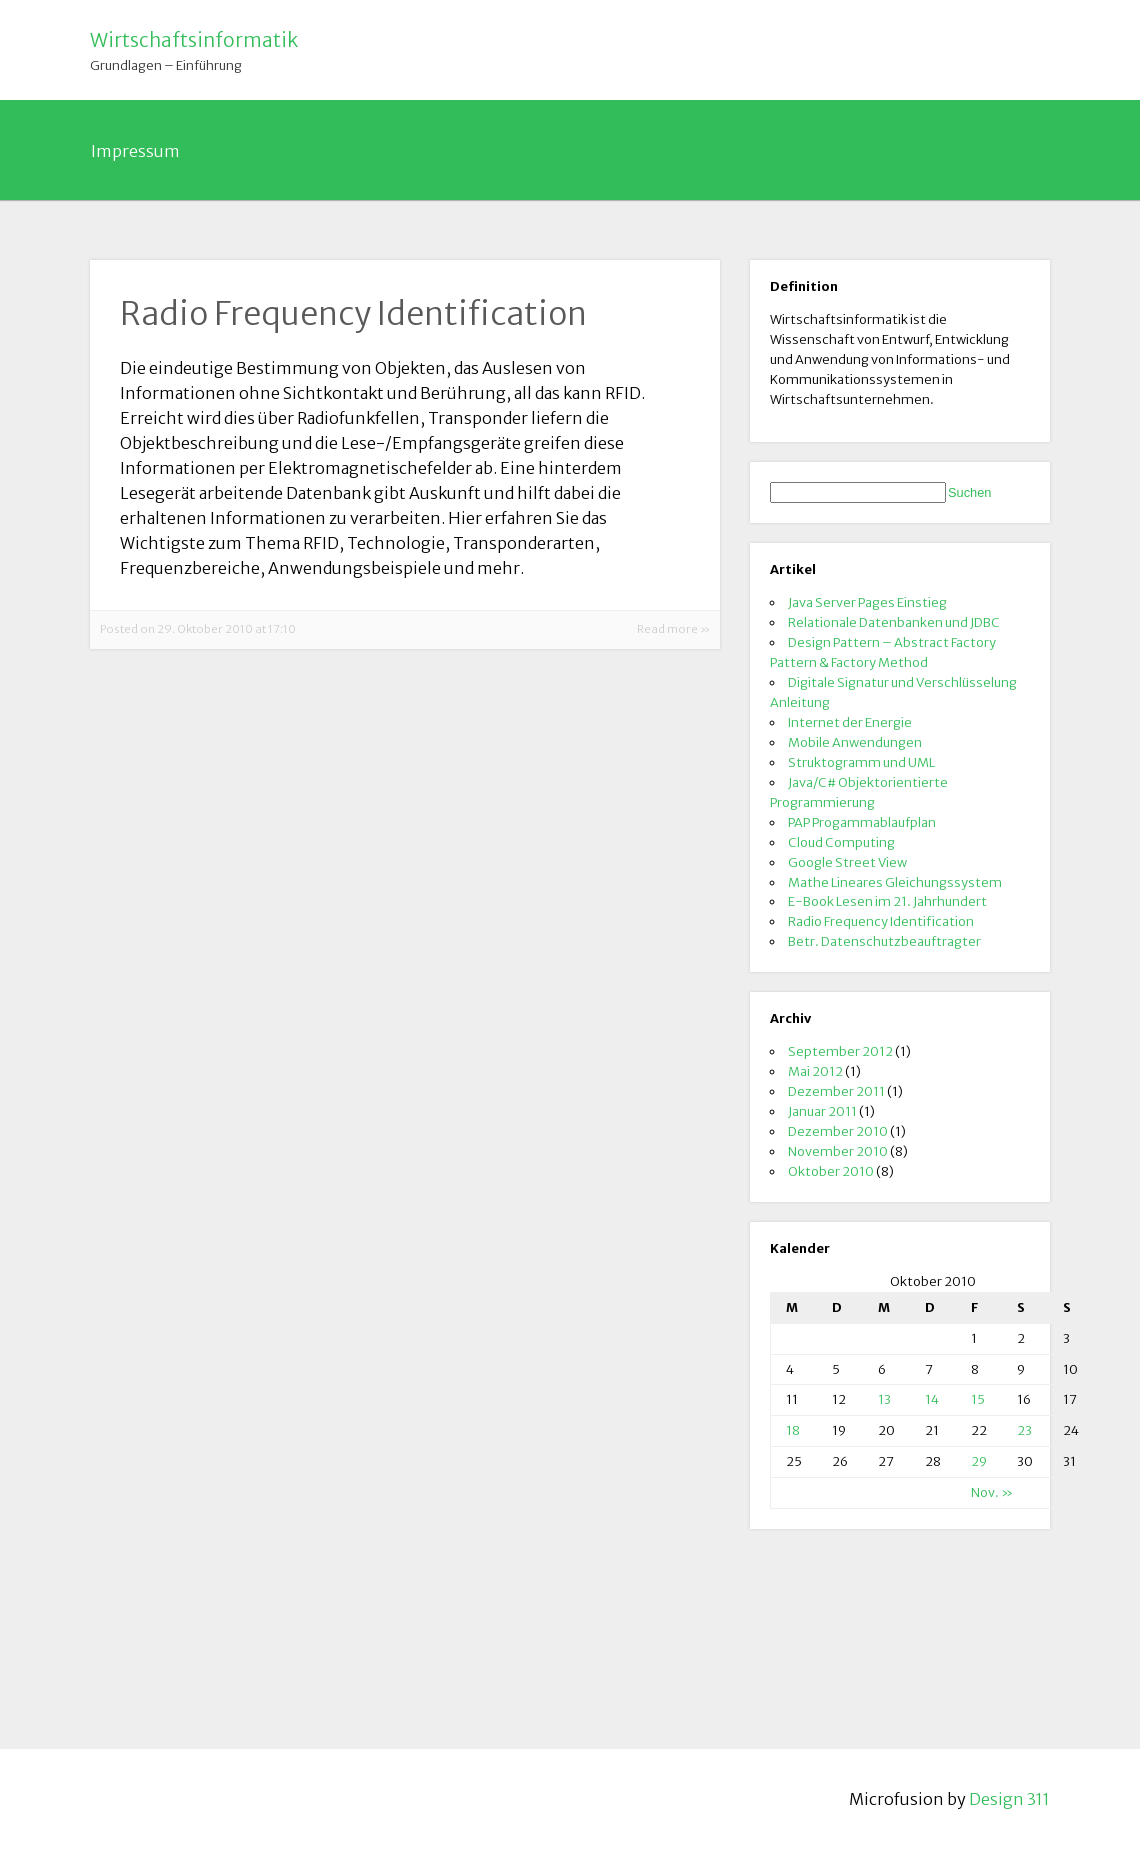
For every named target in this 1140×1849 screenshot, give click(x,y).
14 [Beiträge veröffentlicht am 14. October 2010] (932, 1399)
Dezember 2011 (836, 1091)
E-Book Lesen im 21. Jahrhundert (887, 901)
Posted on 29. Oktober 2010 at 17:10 (198, 629)
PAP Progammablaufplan (862, 822)
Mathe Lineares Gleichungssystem (895, 882)
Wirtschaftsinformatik (194, 40)
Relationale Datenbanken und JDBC (894, 622)
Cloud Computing (841, 842)
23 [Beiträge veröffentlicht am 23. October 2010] (1024, 1430)
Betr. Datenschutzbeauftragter (884, 941)
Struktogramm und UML (861, 762)
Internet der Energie (850, 722)
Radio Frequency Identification (881, 921)
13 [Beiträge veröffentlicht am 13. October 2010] (884, 1399)
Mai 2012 (815, 1071)
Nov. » (992, 1492)
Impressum (135, 151)
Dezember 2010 (838, 1131)
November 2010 (838, 1151)
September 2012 (840, 1051)
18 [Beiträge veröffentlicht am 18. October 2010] (793, 1430)
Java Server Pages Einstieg (867, 602)
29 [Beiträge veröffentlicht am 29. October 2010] (979, 1461)
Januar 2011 (822, 1111)
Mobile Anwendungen (855, 742)
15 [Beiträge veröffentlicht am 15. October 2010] (978, 1399)
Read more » (673, 629)
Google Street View (847, 862)
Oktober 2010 (831, 1171)
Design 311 (1009, 1799)
